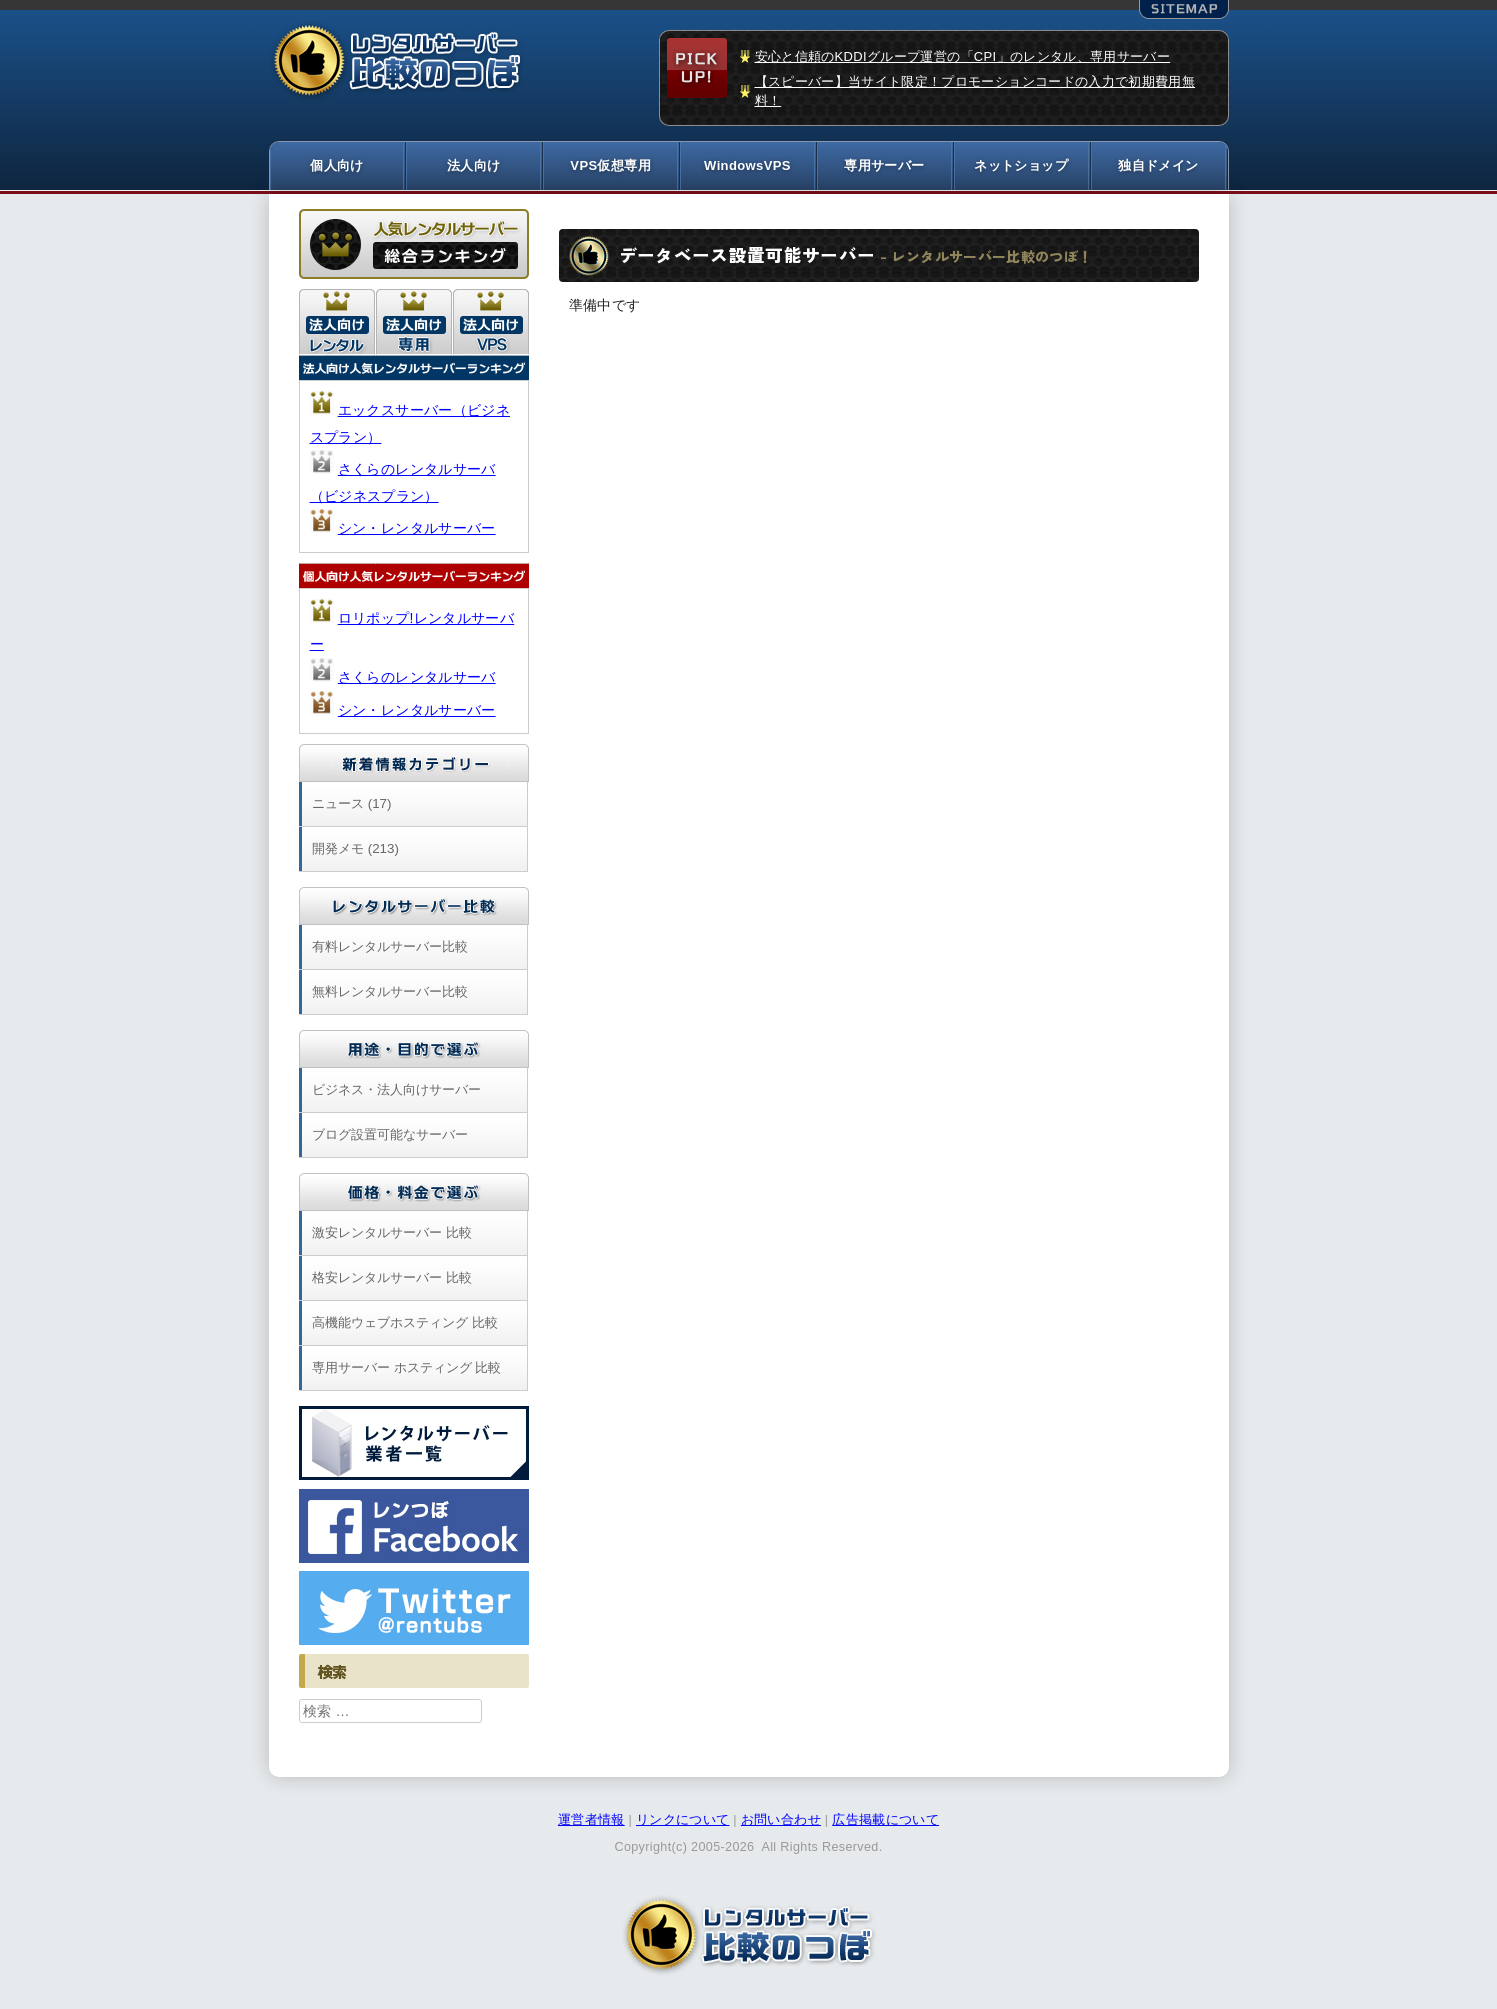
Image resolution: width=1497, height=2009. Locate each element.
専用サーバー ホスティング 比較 (406, 1369)
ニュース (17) (351, 805)
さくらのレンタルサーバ (417, 679)
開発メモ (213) (355, 850)
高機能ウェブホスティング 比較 (405, 1324)
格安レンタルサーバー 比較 (392, 1279)
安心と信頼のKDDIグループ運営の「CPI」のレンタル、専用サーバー (963, 56)
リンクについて (682, 1822)
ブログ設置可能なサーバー (390, 1136)
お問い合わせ (781, 1822)
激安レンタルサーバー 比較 (392, 1234)
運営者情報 (591, 1822)
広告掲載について (885, 1822)
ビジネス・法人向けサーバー (396, 1091)
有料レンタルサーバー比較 (390, 948)
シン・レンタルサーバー (417, 530)
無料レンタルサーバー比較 (390, 993)
